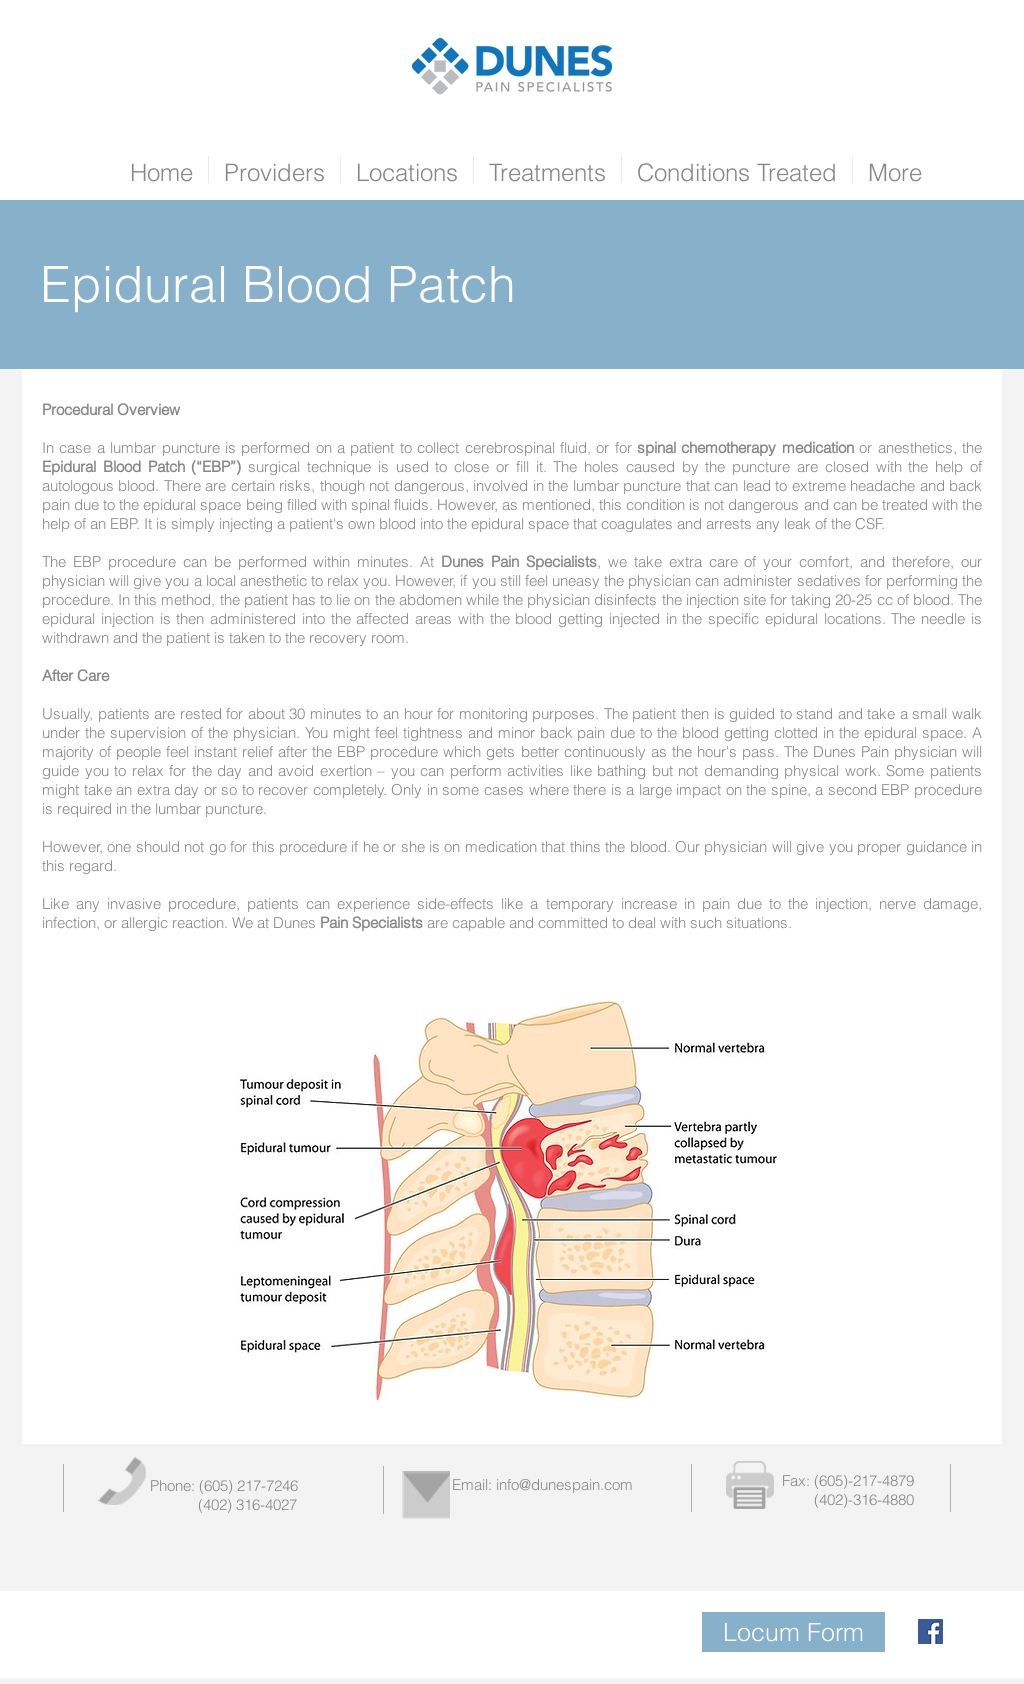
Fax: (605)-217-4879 (848, 1480)
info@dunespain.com (564, 1484)
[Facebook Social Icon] (930, 1631)
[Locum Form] (793, 1632)
